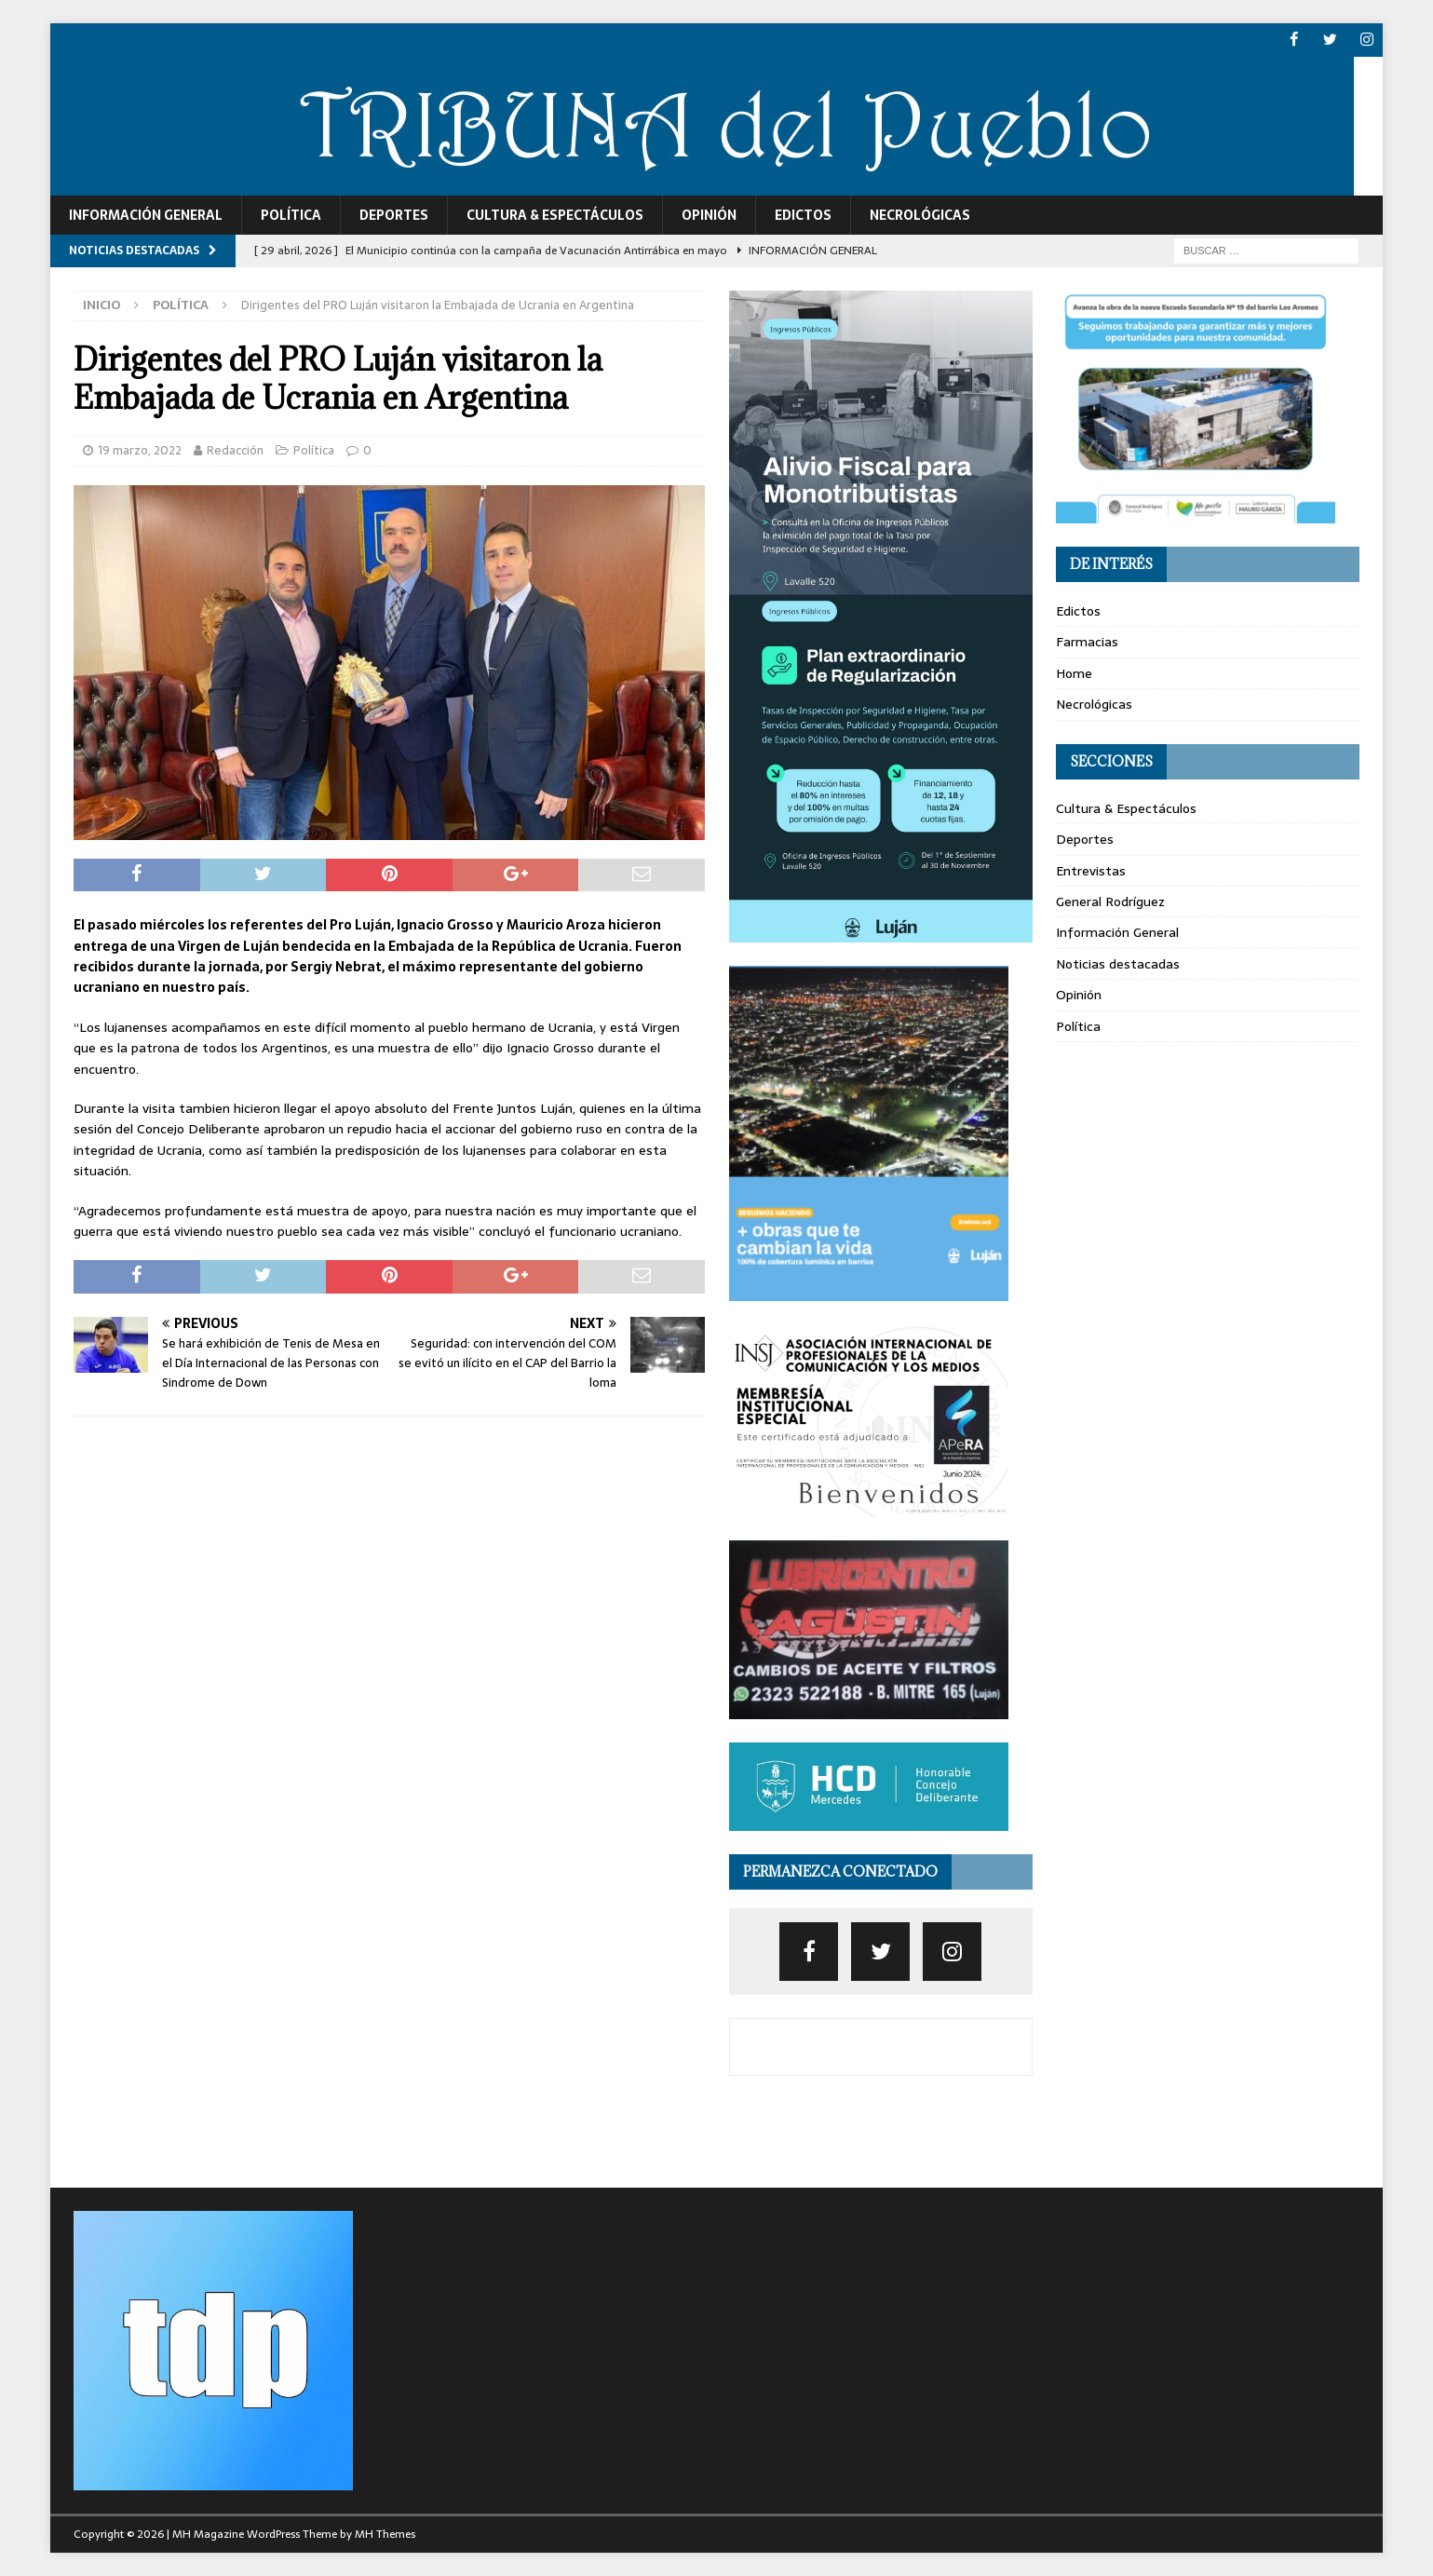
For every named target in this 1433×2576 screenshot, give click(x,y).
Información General (146, 214)
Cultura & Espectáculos (554, 214)
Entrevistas (1091, 870)
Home (1074, 672)
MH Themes (385, 2534)
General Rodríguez (1110, 900)
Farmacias (1087, 641)
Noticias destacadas (1118, 963)
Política (291, 214)
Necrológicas (920, 214)
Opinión (709, 214)
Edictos (803, 214)
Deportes (393, 214)
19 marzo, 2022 (140, 449)
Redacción (235, 449)
